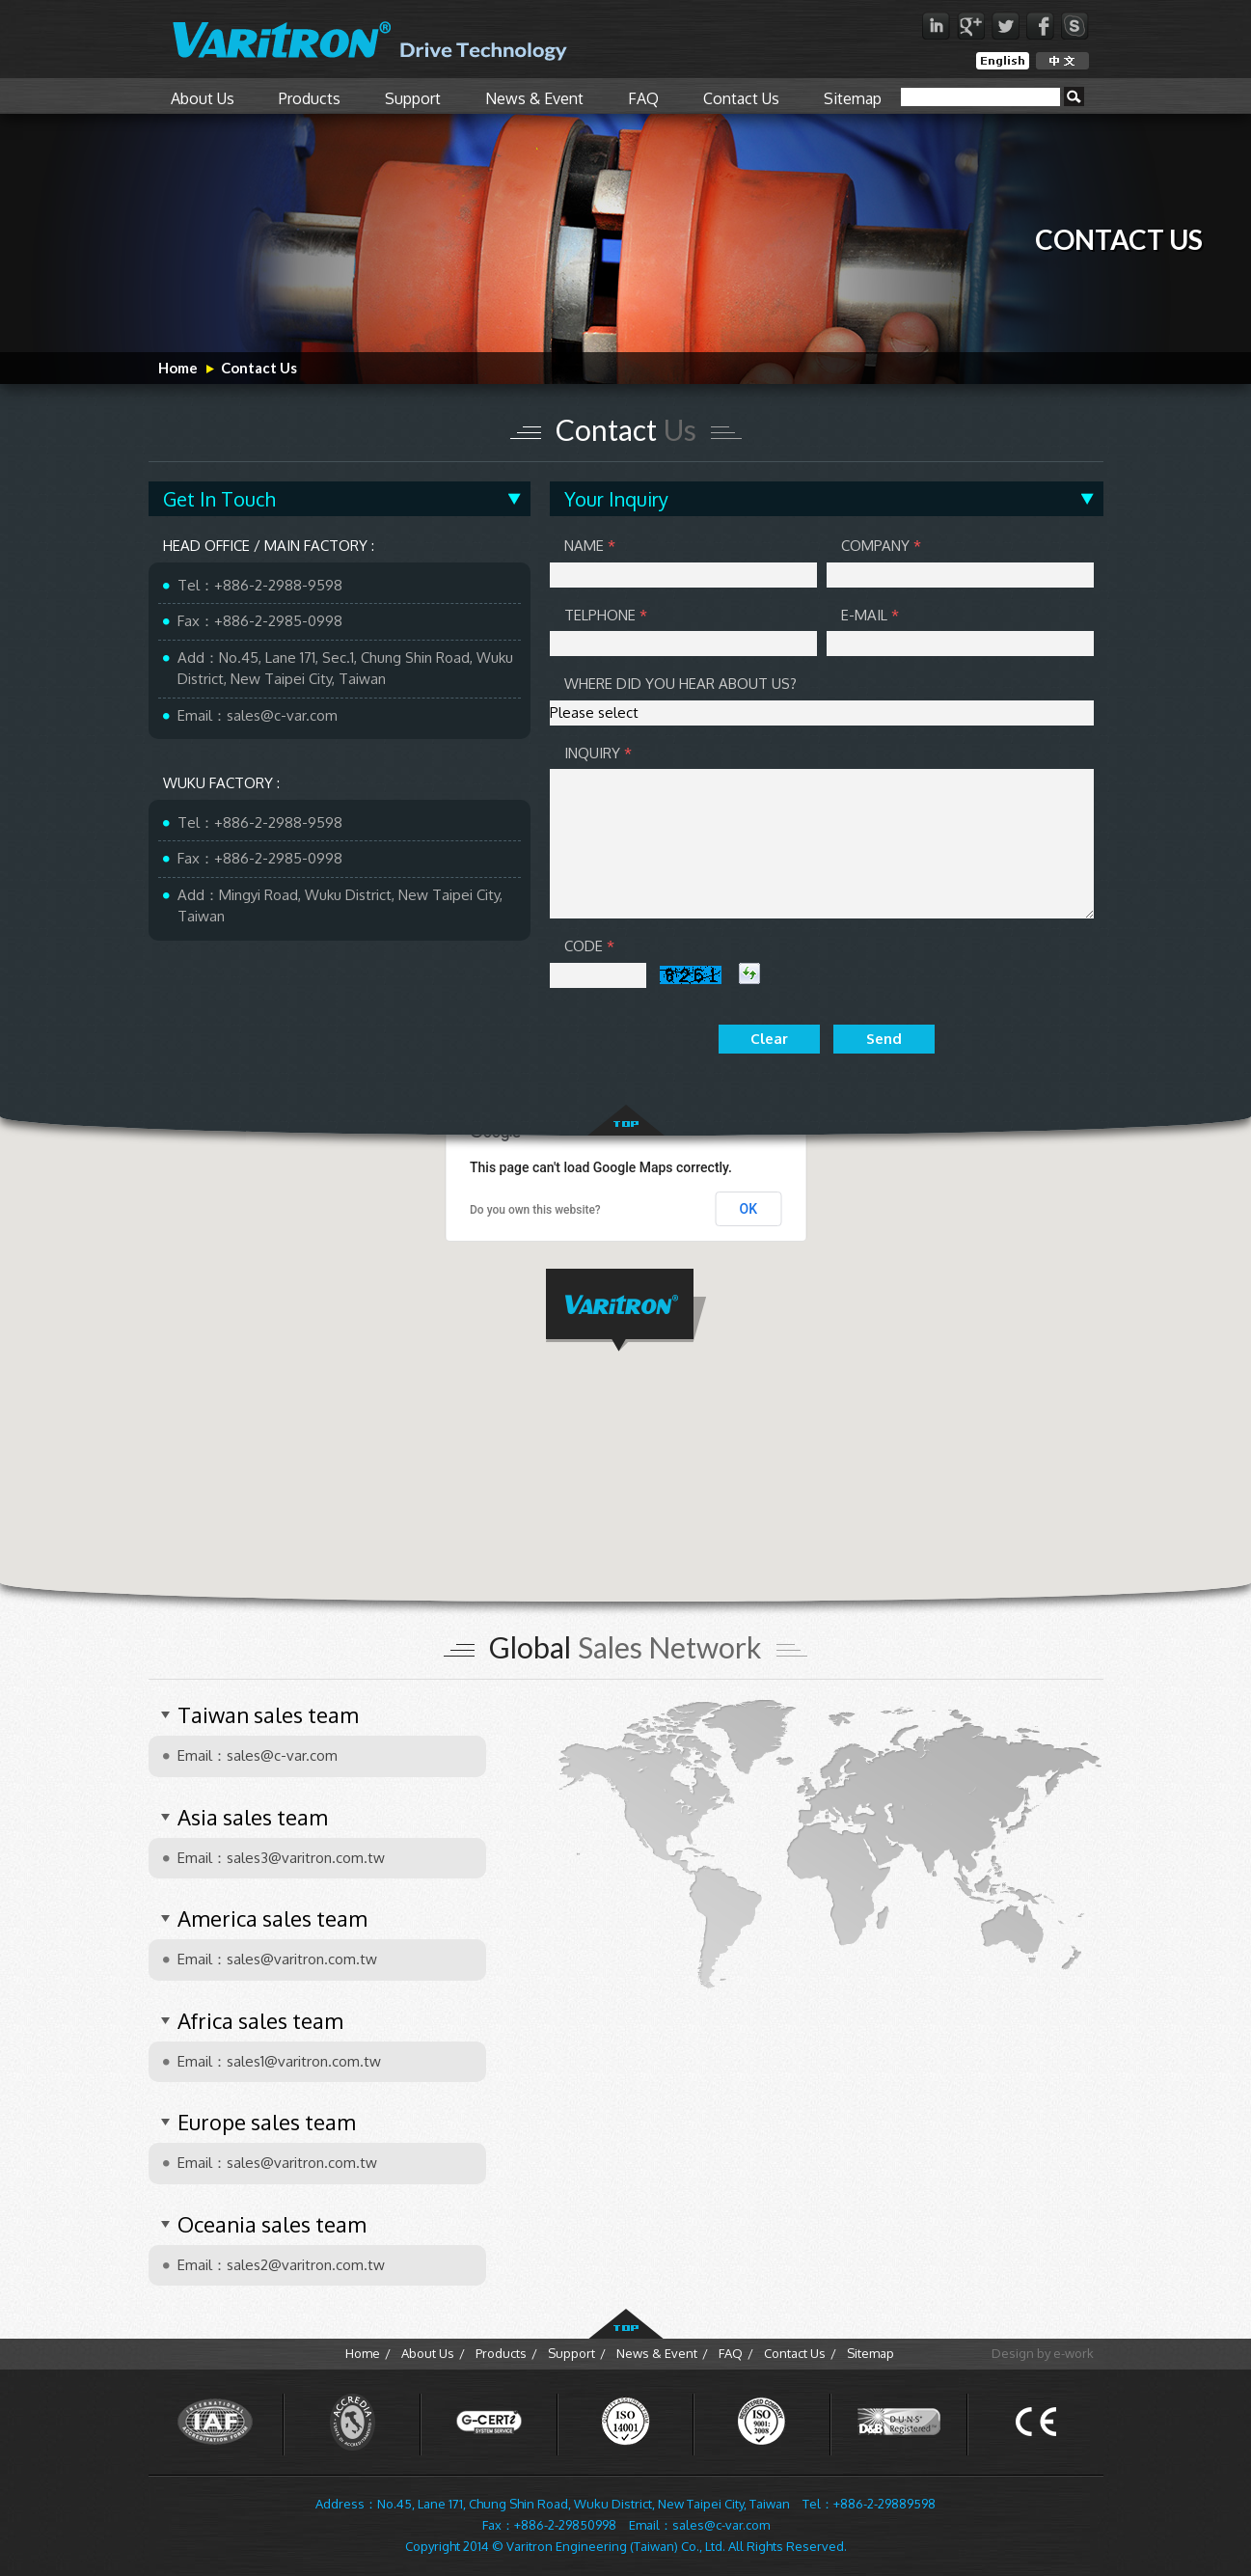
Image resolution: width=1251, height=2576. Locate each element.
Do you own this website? (535, 1210)
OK (749, 1209)
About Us (202, 98)
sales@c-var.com (282, 715)
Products (309, 98)
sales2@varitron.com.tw (306, 2265)
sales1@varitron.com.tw (304, 2061)
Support (413, 98)
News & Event (534, 98)
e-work (1073, 2353)
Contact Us (741, 98)
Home (178, 367)
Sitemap (853, 98)
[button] (626, 1310)
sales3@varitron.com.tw (306, 1858)
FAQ (643, 98)
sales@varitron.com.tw (302, 1959)
